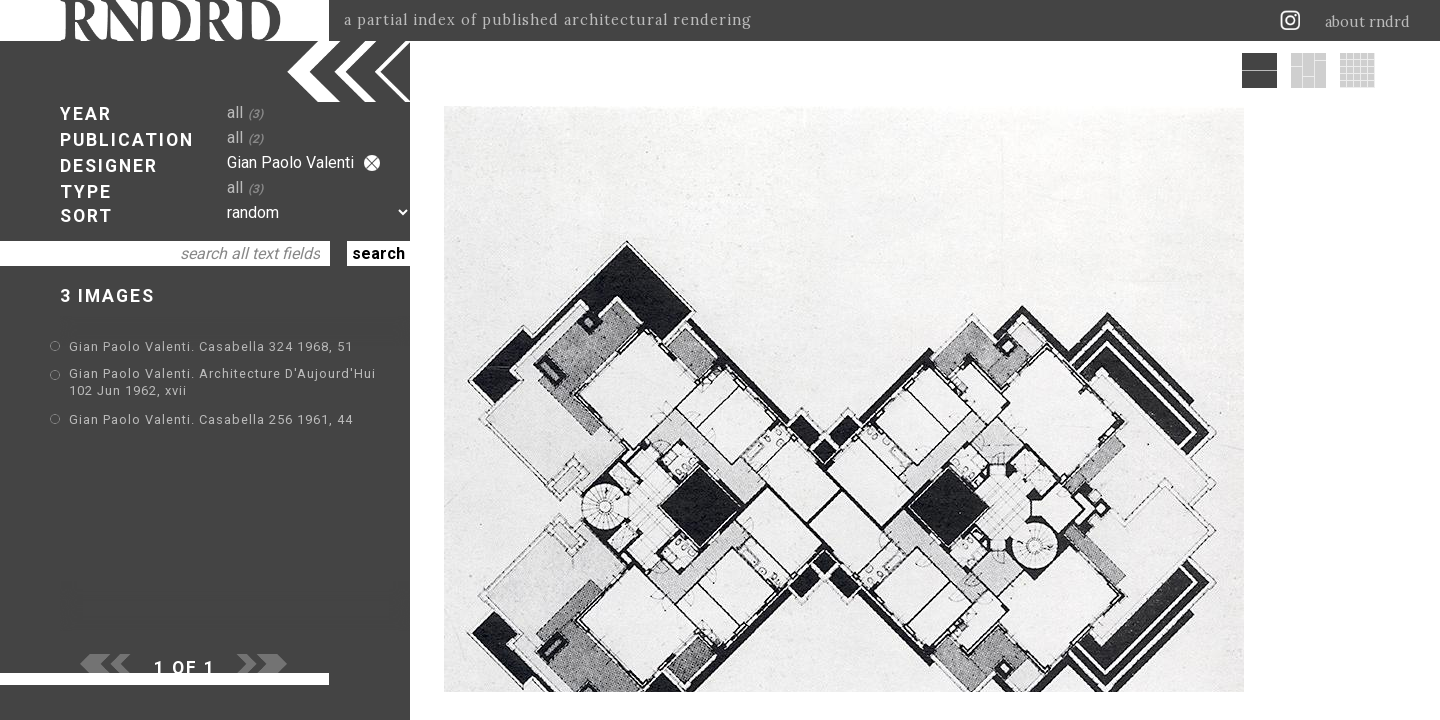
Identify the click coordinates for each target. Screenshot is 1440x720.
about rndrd (1367, 22)
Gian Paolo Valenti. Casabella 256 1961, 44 (211, 419)
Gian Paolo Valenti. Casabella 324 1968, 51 (211, 346)
